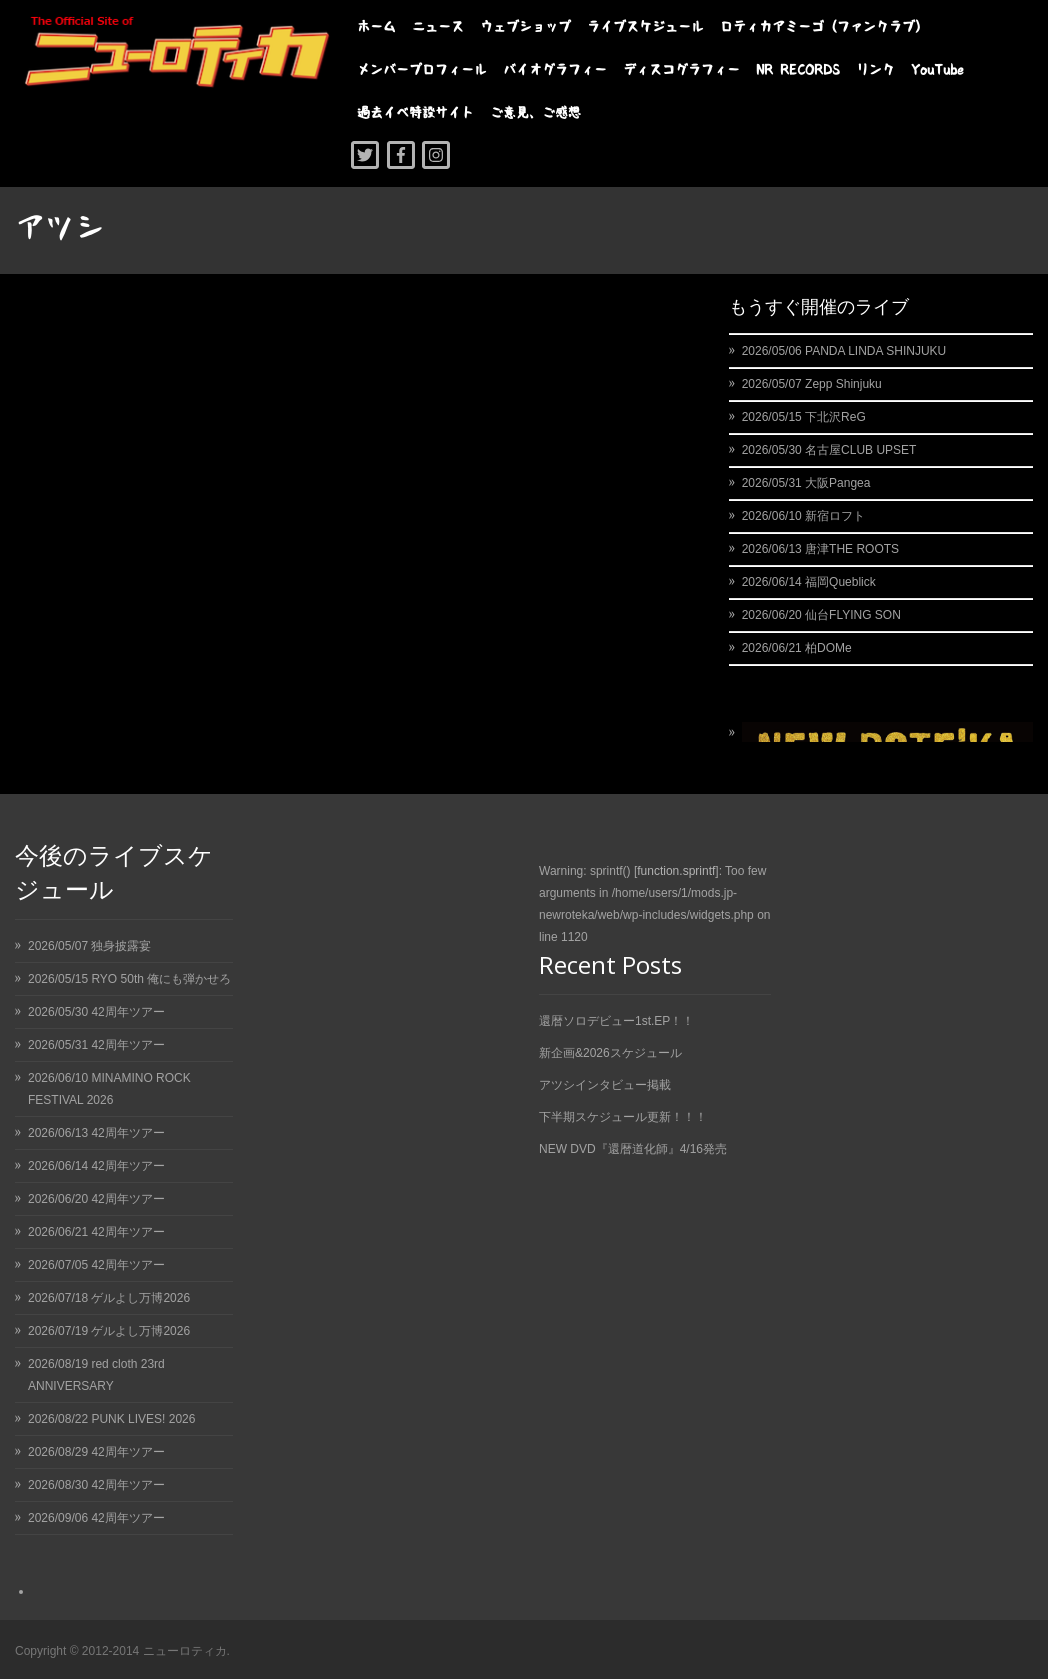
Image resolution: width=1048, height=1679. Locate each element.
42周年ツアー (127, 1012)
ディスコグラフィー (681, 69)
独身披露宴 (121, 946)
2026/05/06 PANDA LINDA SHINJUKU (844, 351)
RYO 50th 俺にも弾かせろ (161, 979)
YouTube (937, 69)
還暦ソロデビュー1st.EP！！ (616, 1021)
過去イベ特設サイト (415, 112)
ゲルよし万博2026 (140, 1298)
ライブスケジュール (645, 26)
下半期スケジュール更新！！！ (623, 1117)
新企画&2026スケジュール (610, 1053)
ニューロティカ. (186, 1651)
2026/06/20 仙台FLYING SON (821, 615)
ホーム (376, 26)
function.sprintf (676, 871)
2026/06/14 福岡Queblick (809, 582)
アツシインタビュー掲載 (605, 1085)
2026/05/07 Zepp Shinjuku (812, 384)
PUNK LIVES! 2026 (143, 1419)
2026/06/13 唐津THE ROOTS (820, 549)
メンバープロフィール (422, 69)
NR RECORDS (798, 69)
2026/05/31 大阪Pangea (806, 483)
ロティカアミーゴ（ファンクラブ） (824, 26)
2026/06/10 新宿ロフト (803, 516)
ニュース (438, 26)
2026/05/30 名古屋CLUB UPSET (829, 450)
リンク (875, 69)
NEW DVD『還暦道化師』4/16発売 (633, 1149)
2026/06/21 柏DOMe (797, 648)
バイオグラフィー (555, 69)
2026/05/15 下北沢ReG (804, 417)
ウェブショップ (525, 26)
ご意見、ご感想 (535, 112)
